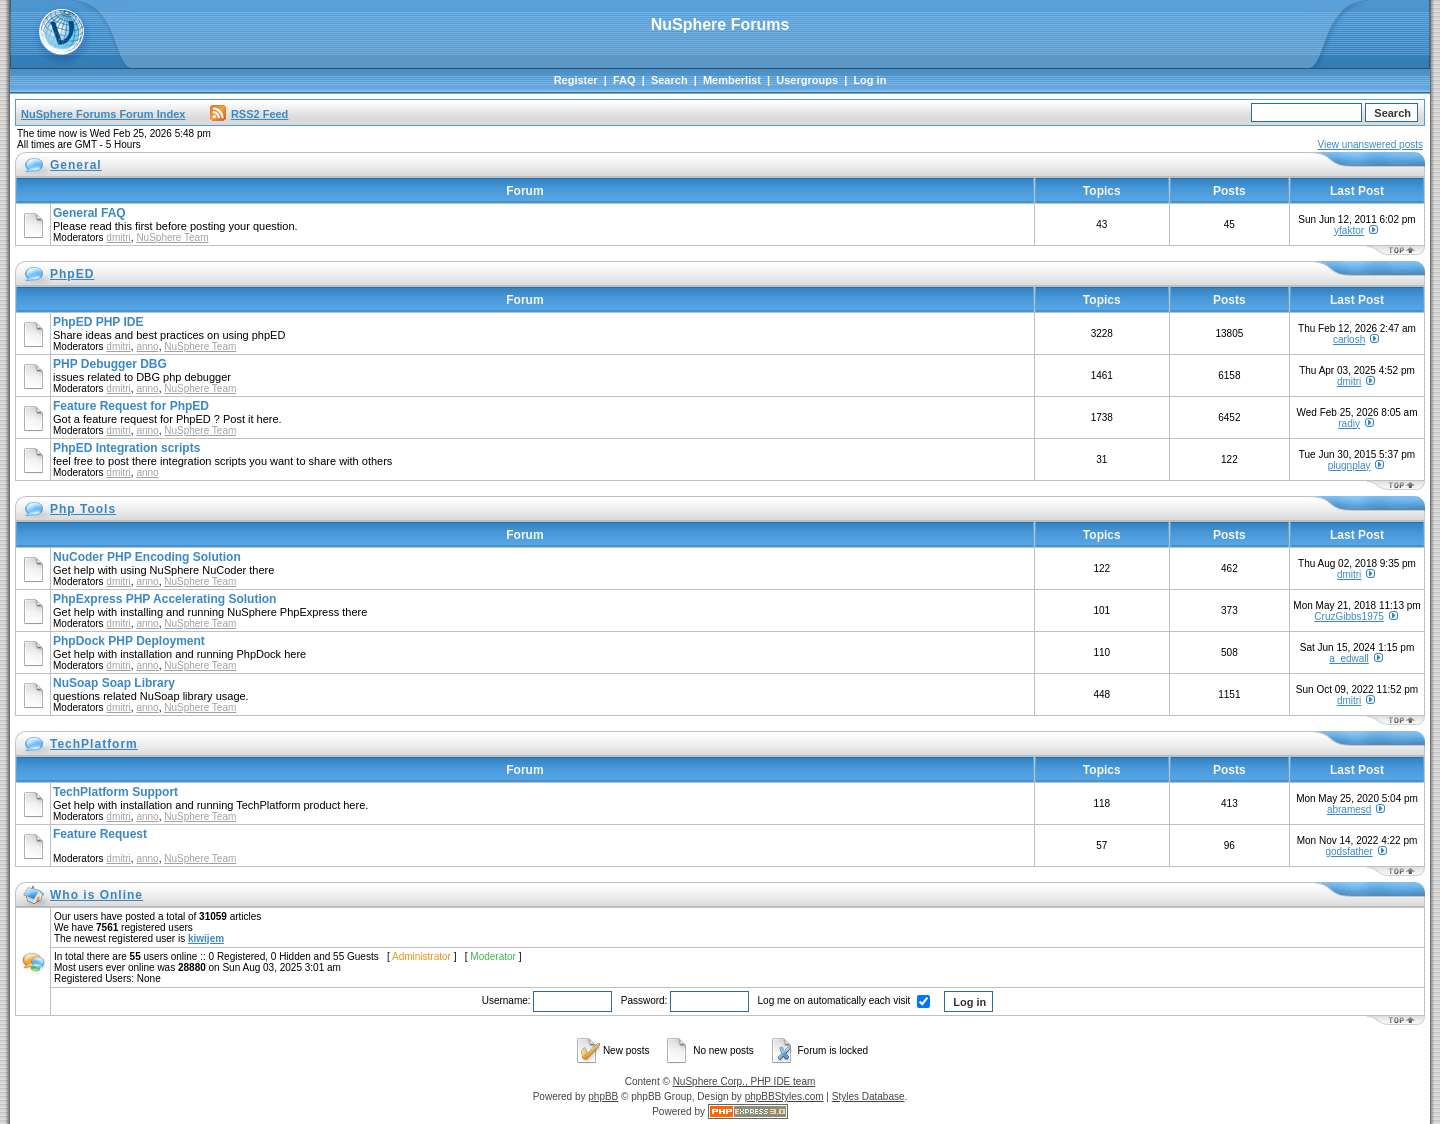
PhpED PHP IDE (98, 322)
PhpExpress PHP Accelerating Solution (164, 599)
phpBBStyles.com (784, 1096)
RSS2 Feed (249, 114)
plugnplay (1349, 465)
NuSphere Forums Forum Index (103, 114)
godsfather (1348, 851)
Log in (869, 80)
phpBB (603, 1096)
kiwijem (206, 938)
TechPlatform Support (115, 792)
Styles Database (868, 1096)
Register (576, 80)
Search (669, 80)
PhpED (72, 274)
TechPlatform (94, 744)
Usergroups (807, 80)
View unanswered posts (1370, 144)
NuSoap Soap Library (114, 683)
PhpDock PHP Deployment (129, 641)
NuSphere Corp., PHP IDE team (744, 1081)
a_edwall (1348, 658)
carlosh (1349, 339)
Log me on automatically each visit (844, 1000)
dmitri (118, 237)
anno (147, 346)
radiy (1349, 423)
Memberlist (732, 80)
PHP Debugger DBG (110, 364)
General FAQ (89, 213)
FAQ (624, 80)
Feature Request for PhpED (131, 406)
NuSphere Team (172, 237)
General (76, 165)
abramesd (1349, 809)
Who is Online (96, 895)
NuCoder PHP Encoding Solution (147, 557)
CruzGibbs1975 (1348, 616)
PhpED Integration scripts (126, 448)
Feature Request (100, 834)
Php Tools (83, 509)
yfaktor (1349, 230)
